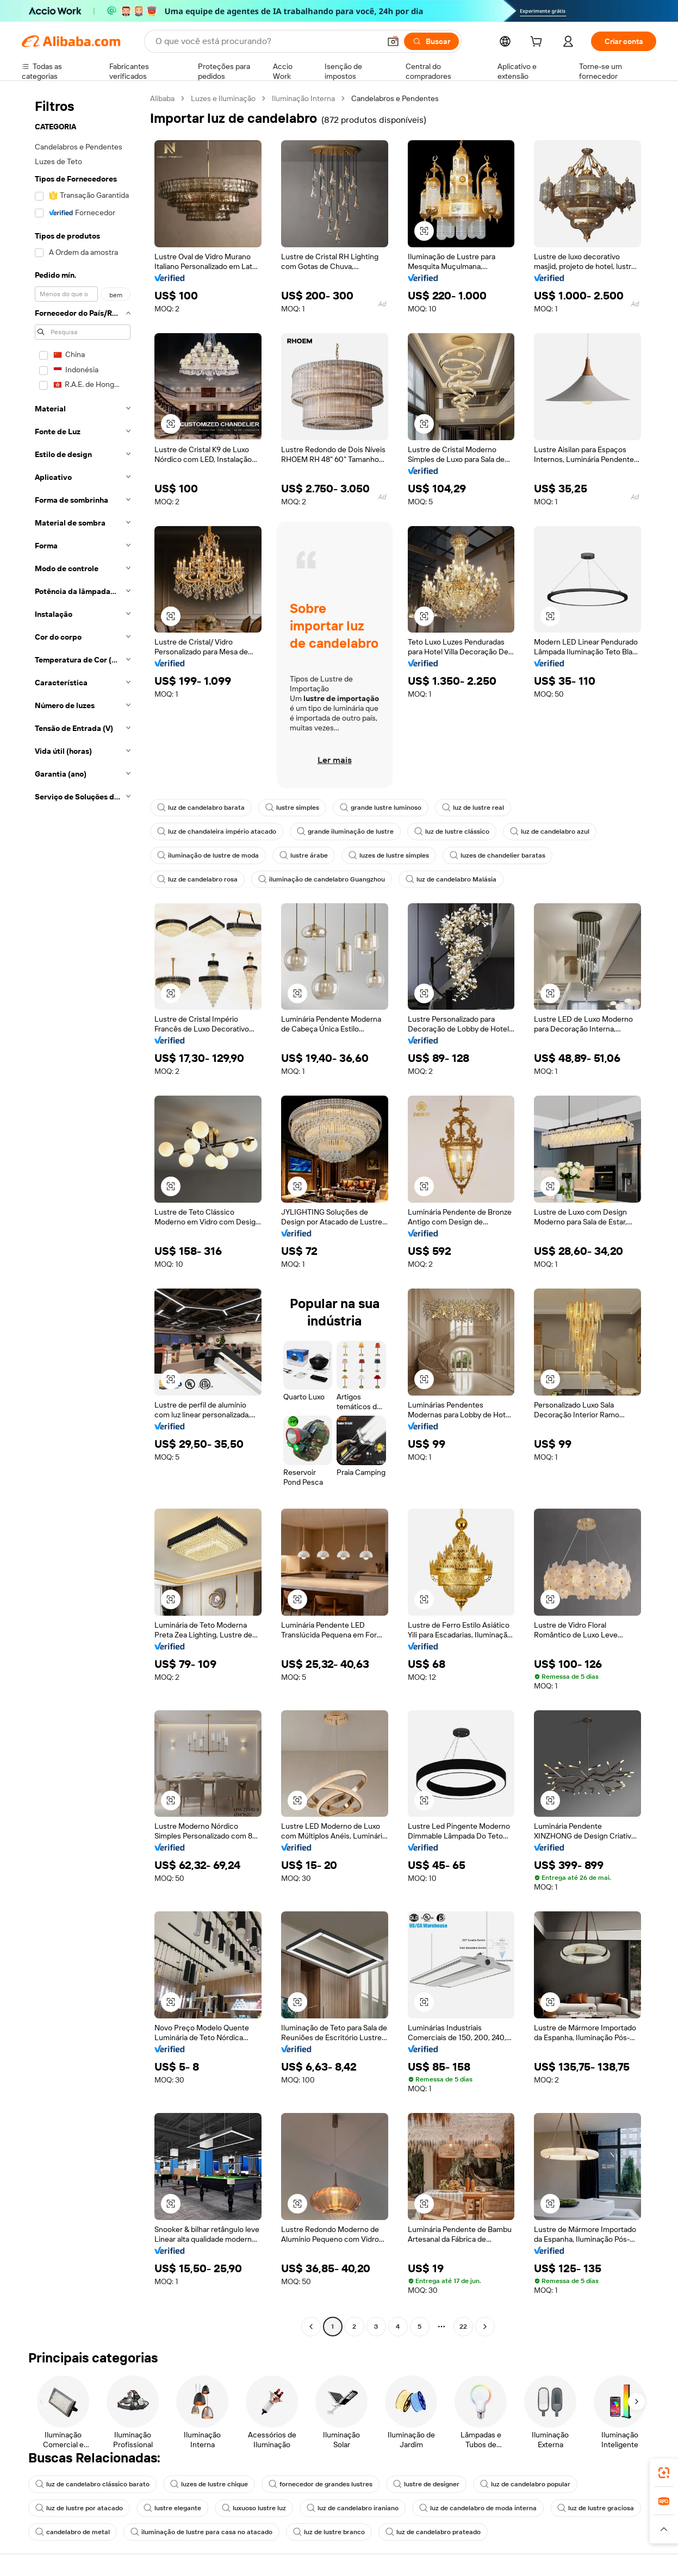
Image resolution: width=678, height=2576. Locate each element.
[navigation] (82, 1214)
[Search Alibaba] (266, 41)
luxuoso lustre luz (254, 2508)
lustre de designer (426, 2484)
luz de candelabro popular (525, 2484)
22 (463, 2326)
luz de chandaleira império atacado (216, 831)
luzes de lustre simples (389, 855)
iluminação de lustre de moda (208, 855)
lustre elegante (172, 2508)
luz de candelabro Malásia (451, 879)
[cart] (538, 43)
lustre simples (292, 807)
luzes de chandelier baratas (497, 855)
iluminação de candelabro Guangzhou (321, 879)
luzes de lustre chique (209, 2484)
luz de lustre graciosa (595, 2508)
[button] (393, 41)
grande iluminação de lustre (345, 831)
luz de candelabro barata (201, 807)
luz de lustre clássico (451, 831)
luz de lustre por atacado (79, 2508)
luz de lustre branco (329, 2532)
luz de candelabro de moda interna (478, 2508)
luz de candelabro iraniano (353, 2508)
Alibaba (162, 98)
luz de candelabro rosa (197, 879)
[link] (664, 2473)
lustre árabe (303, 855)
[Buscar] (431, 41)
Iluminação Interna (303, 98)
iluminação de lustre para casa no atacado (201, 2532)
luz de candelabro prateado (433, 2532)
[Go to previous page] (311, 2326)
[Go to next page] (485, 2326)
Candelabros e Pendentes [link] (395, 98)
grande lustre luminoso (380, 807)
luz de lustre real (473, 807)
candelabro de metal (72, 2532)
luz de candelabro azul (549, 831)
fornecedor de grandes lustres (320, 2484)
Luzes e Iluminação (223, 98)
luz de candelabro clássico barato (92, 2484)
